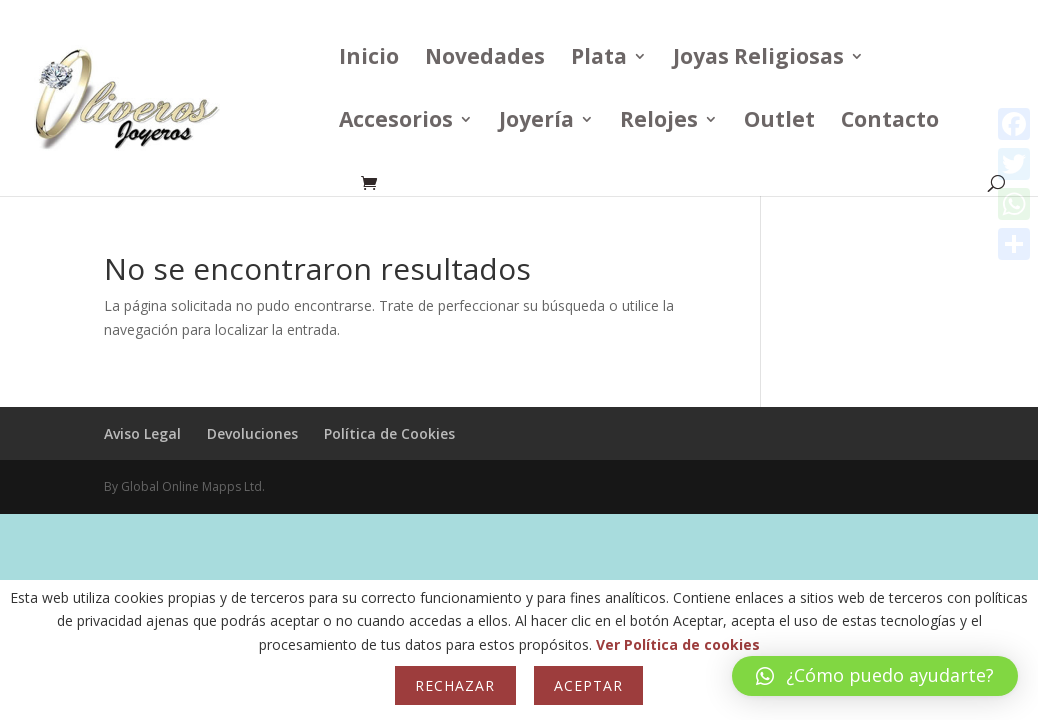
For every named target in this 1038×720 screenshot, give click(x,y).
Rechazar (455, 685)
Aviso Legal (142, 433)
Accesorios (396, 122)
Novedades (485, 59)
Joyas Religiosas (758, 59)
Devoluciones (252, 433)
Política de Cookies (389, 433)
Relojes (659, 122)
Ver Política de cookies (678, 644)
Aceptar (588, 685)
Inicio (369, 59)
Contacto (890, 122)
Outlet (779, 122)
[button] (875, 676)
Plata (599, 59)
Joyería (536, 122)
